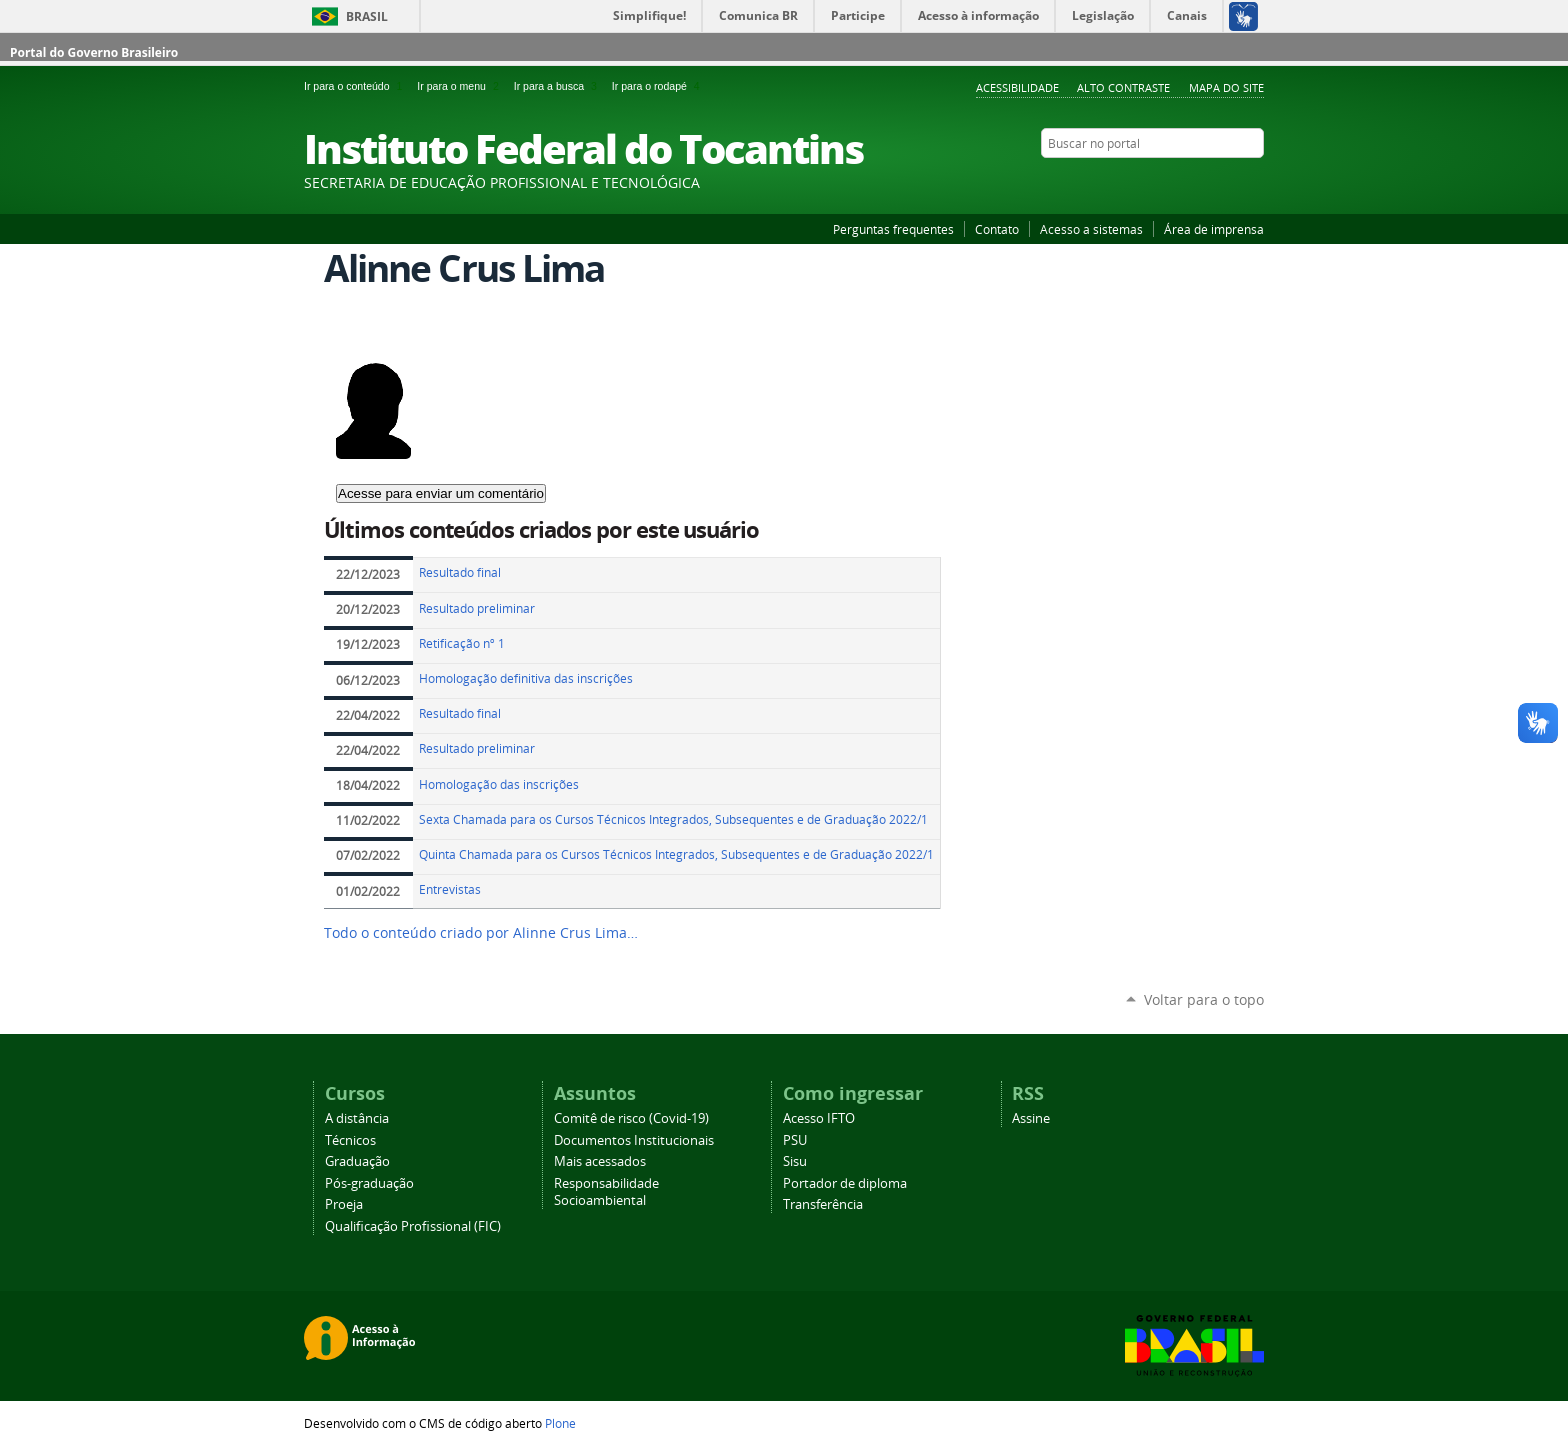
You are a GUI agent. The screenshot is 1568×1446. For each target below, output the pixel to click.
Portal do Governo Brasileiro (94, 52)
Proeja (344, 1204)
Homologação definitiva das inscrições (526, 678)
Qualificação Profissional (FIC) (413, 1226)
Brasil (367, 16)
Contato (997, 229)
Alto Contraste (1123, 87)
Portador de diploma (845, 1183)
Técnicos (350, 1140)
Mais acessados (600, 1161)
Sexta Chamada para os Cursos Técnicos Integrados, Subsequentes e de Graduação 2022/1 (673, 819)
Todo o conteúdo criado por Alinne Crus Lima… (481, 933)
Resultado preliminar (477, 608)
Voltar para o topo (1204, 999)
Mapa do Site (1226, 87)
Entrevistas (450, 889)
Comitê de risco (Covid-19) (631, 1118)
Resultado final (460, 572)
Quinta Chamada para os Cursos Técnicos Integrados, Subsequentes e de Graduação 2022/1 (676, 854)
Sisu (795, 1161)
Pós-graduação (369, 1183)
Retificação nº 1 (462, 643)
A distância (357, 1118)
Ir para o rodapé (658, 86)
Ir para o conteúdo (356, 86)
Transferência (823, 1204)
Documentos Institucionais (634, 1140)
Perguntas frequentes (893, 229)
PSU (795, 1140)
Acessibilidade (1017, 87)
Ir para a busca (559, 86)
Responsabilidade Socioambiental (606, 1192)
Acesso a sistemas (1091, 229)
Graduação (357, 1161)
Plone (560, 1423)
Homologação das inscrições (499, 784)
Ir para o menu (461, 86)
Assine (1031, 1118)
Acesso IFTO (819, 1118)
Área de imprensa (1214, 229)
